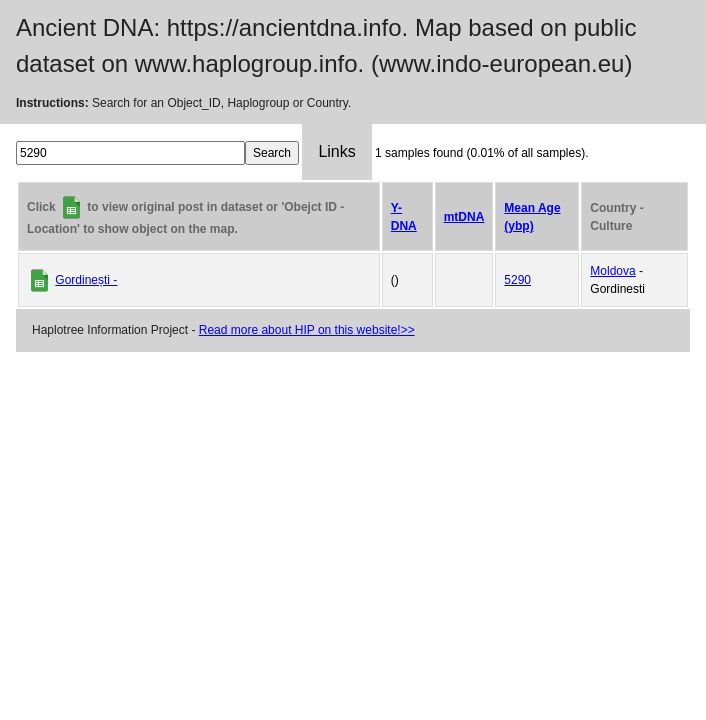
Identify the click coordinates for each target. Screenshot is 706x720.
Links (336, 151)
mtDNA (464, 217)
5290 (517, 280)
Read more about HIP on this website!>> (307, 330)
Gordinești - (86, 280)
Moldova (612, 271)
